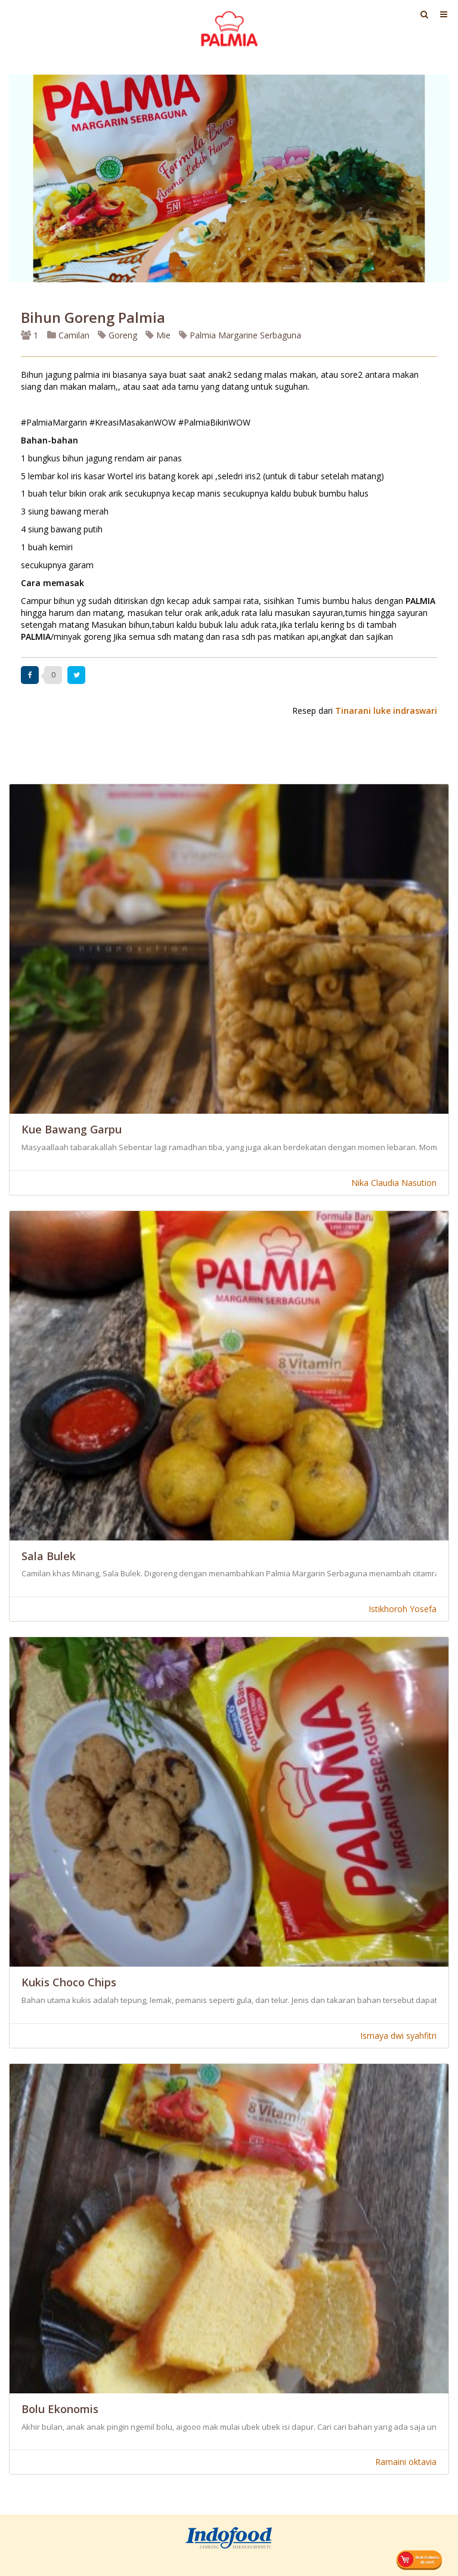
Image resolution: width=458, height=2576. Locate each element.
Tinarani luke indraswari (386, 710)
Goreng (117, 335)
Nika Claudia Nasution (394, 1182)
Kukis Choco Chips (68, 1982)
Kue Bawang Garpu (71, 1129)
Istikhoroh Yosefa (403, 1608)
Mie (158, 335)
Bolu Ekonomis (59, 2409)
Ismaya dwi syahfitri (398, 2035)
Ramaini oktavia (406, 2461)
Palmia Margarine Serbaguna (240, 335)
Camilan (68, 335)
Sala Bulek (48, 1556)
